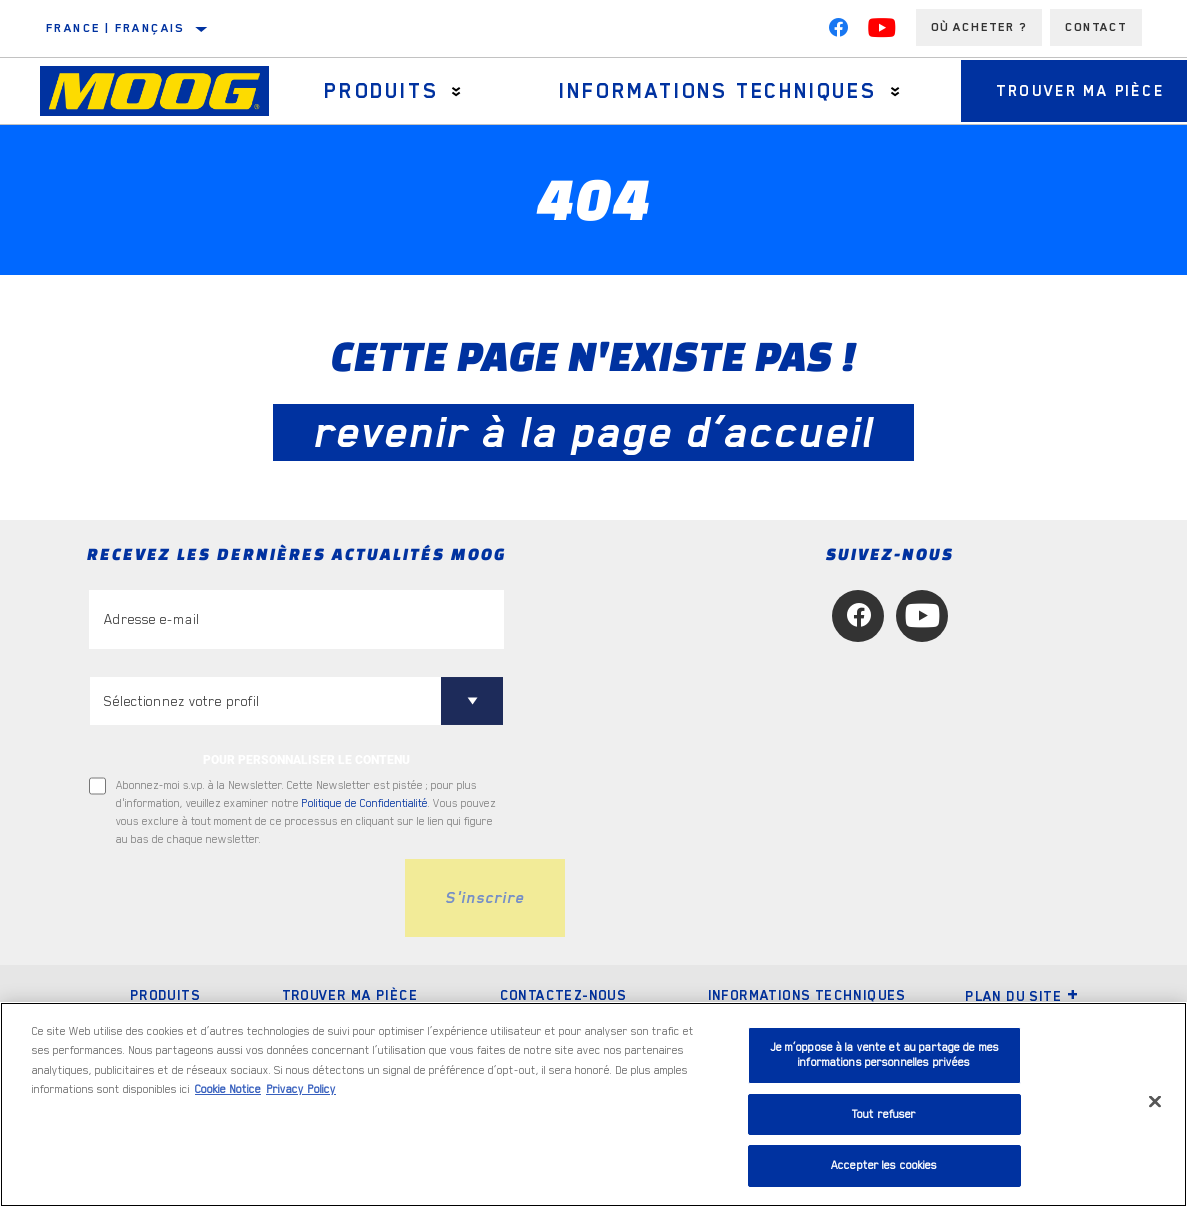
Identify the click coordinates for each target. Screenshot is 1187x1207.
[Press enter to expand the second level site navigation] (452, 91)
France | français (115, 28)
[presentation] (241, 898)
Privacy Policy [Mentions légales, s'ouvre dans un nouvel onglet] (301, 1089)
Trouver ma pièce (350, 995)
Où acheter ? (979, 27)
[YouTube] (882, 32)
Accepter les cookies (884, 1165)
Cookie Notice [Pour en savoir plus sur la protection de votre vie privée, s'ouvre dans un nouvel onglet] (228, 1089)
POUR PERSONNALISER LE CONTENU (306, 760)
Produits (376, 91)
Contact (1096, 27)
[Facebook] (838, 32)
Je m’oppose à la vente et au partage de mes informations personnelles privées (885, 1055)
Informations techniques (705, 91)
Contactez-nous (563, 995)
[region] (593, 1104)
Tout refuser (884, 1114)
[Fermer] (1155, 1102)
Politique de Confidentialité (365, 803)
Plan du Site (1022, 996)
